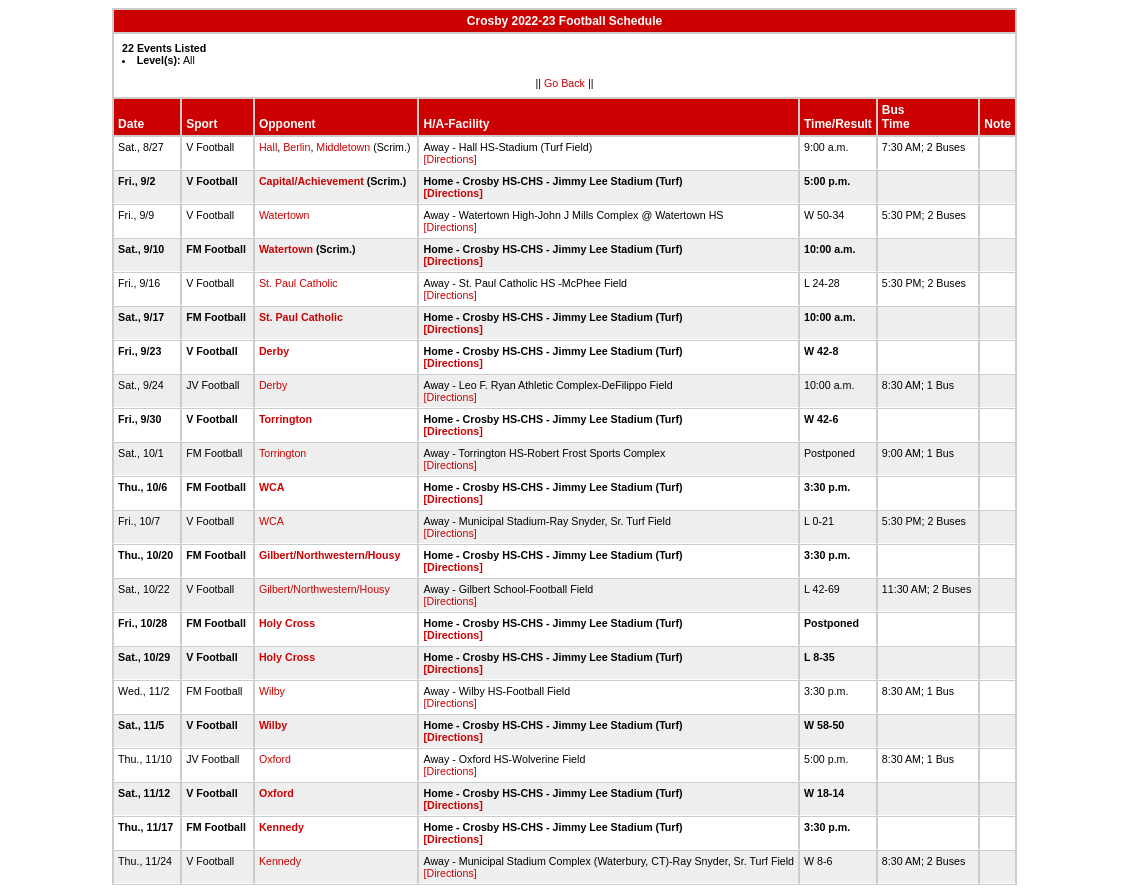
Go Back (564, 83)
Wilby (272, 691)
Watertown (284, 215)
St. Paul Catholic (298, 283)
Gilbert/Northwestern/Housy (330, 555)
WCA (271, 487)
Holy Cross (287, 623)
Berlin (296, 147)
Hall (268, 147)
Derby (274, 351)
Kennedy (281, 827)
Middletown (343, 147)
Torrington (285, 419)
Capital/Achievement (311, 181)
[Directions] (449, 159)
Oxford (275, 759)
